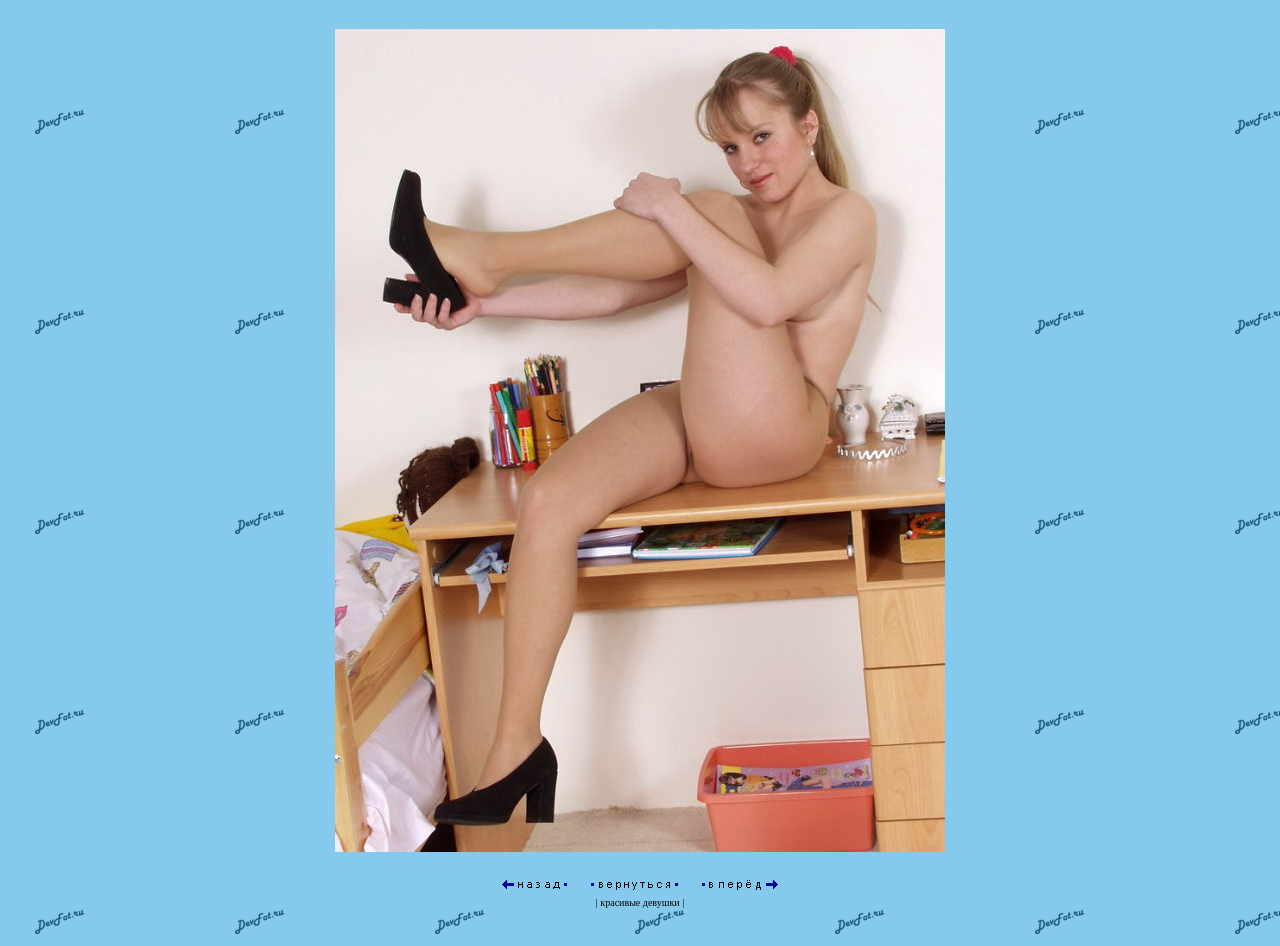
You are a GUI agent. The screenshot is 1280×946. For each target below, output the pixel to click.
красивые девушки (639, 866)
